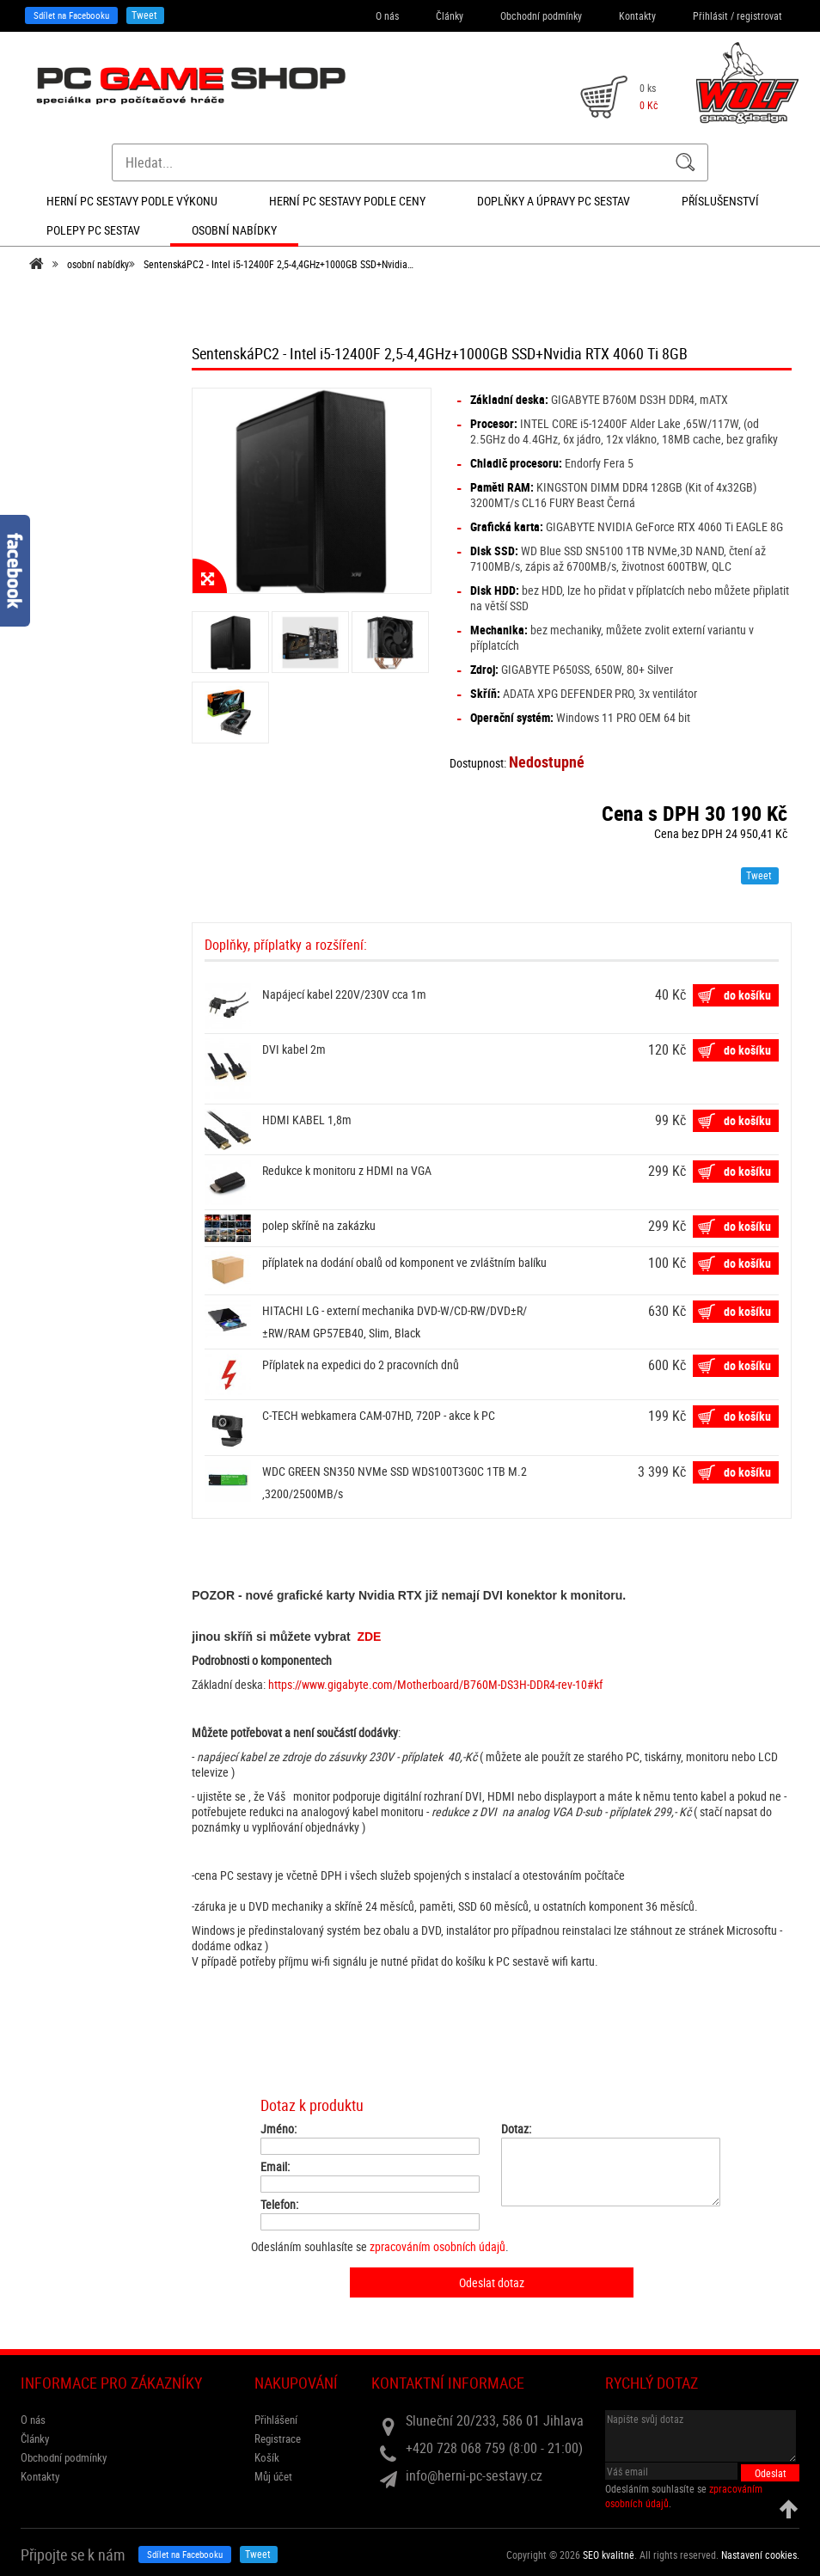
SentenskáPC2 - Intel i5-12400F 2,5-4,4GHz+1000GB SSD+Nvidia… (278, 264)
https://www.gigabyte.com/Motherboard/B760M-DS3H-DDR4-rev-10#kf (435, 1684)
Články (449, 15)
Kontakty (637, 15)
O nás (387, 15)
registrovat (759, 15)
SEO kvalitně (608, 2554)
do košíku (747, 995)
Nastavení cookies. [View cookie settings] (760, 2554)
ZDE (369, 1636)
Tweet (144, 14)
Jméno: (278, 2129)
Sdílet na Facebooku (71, 15)
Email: (275, 2167)
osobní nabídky (98, 264)
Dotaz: (516, 2129)
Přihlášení (275, 2419)
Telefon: (279, 2204)
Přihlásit (710, 15)
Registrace (277, 2438)
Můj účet (273, 2476)
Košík (266, 2457)
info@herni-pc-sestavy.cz (474, 2475)
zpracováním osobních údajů (437, 2246)
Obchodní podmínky (541, 15)
